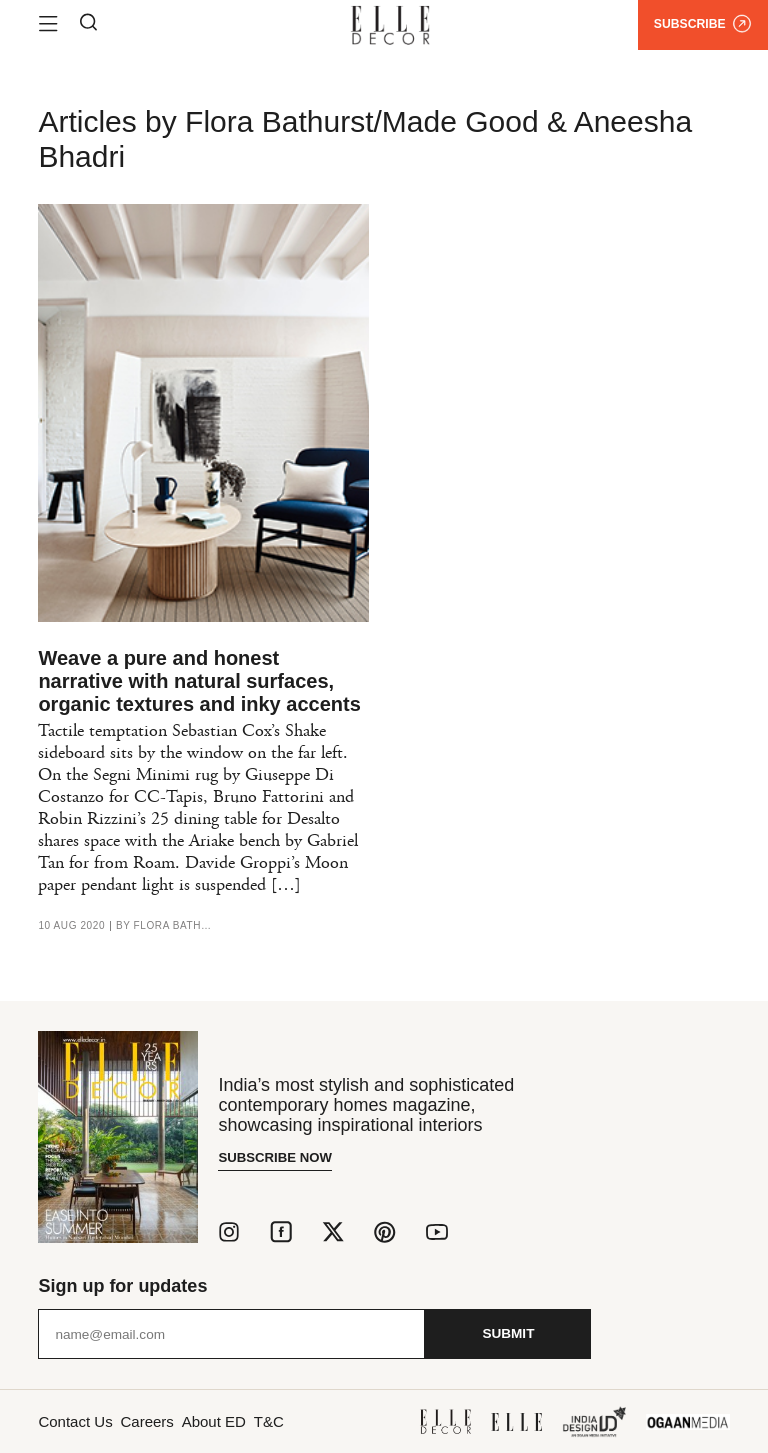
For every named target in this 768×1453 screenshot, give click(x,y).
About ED (238, 1420)
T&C (304, 1420)
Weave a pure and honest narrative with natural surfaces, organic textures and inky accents (199, 681)
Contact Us (77, 1420)
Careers (161, 1420)
